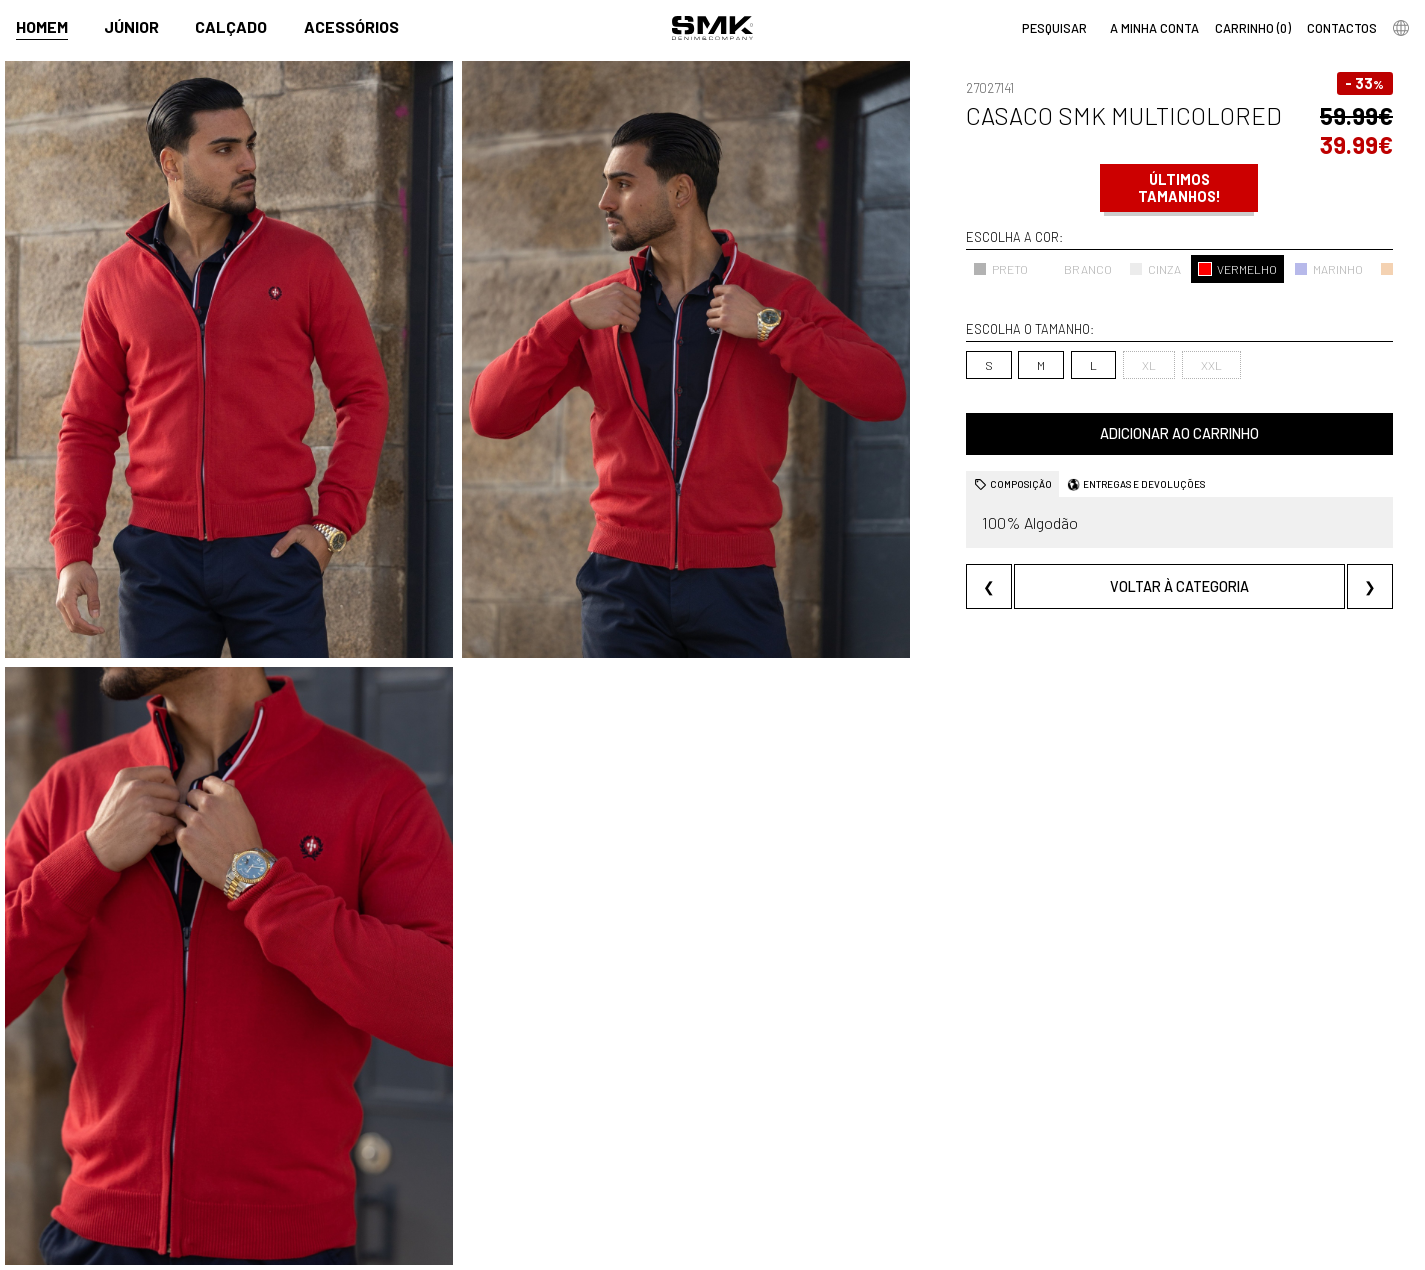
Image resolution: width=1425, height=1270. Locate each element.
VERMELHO (1237, 269)
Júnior (131, 26)
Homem (42, 26)
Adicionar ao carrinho (1179, 433)
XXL (1211, 365)
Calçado (231, 26)
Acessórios (351, 26)
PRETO (1000, 269)
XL (1149, 365)
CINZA (1155, 269)
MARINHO (1328, 269)
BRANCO (1078, 269)
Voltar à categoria (1179, 586)
